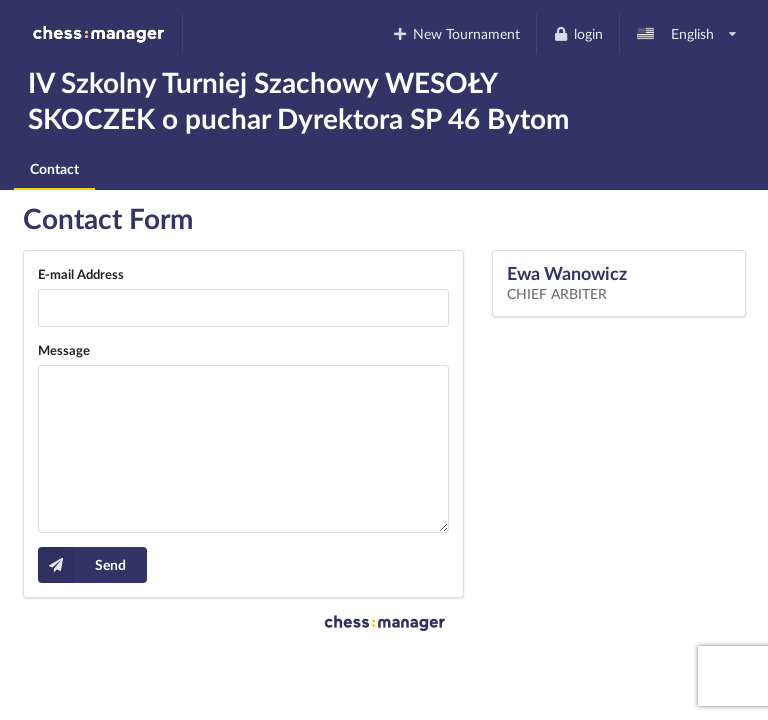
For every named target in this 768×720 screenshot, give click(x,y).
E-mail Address (81, 274)
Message (64, 350)
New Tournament (456, 33)
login (577, 33)
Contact (54, 168)
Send (82, 565)
